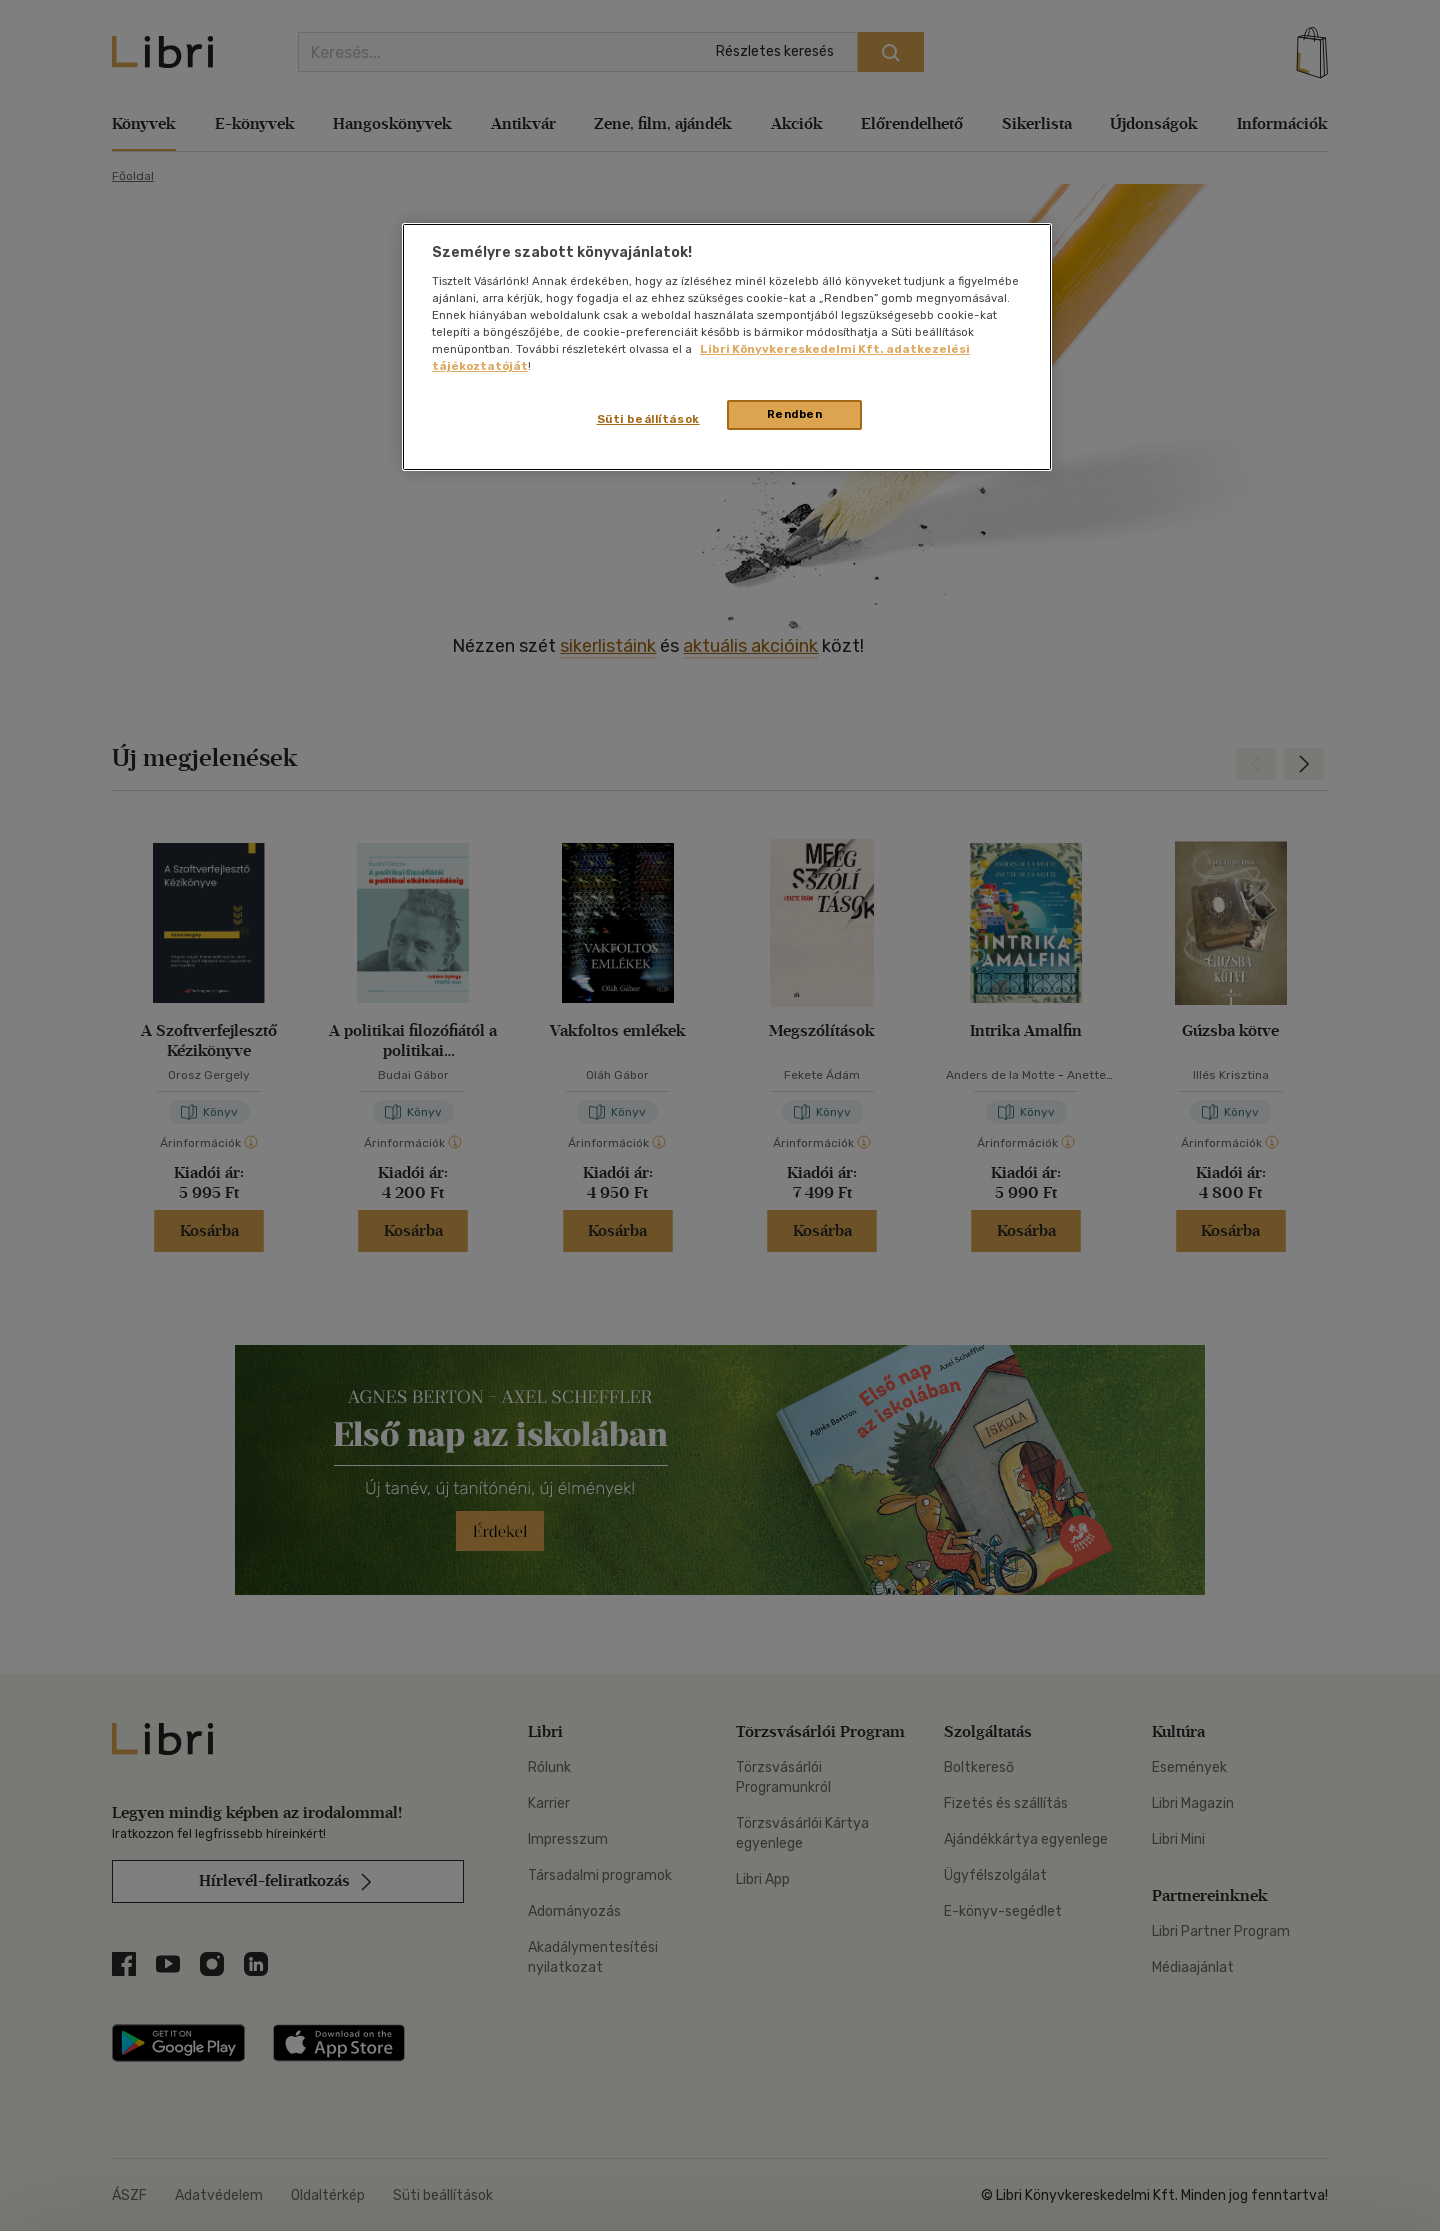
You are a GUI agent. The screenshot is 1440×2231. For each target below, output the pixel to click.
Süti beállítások (648, 419)
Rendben (795, 414)
